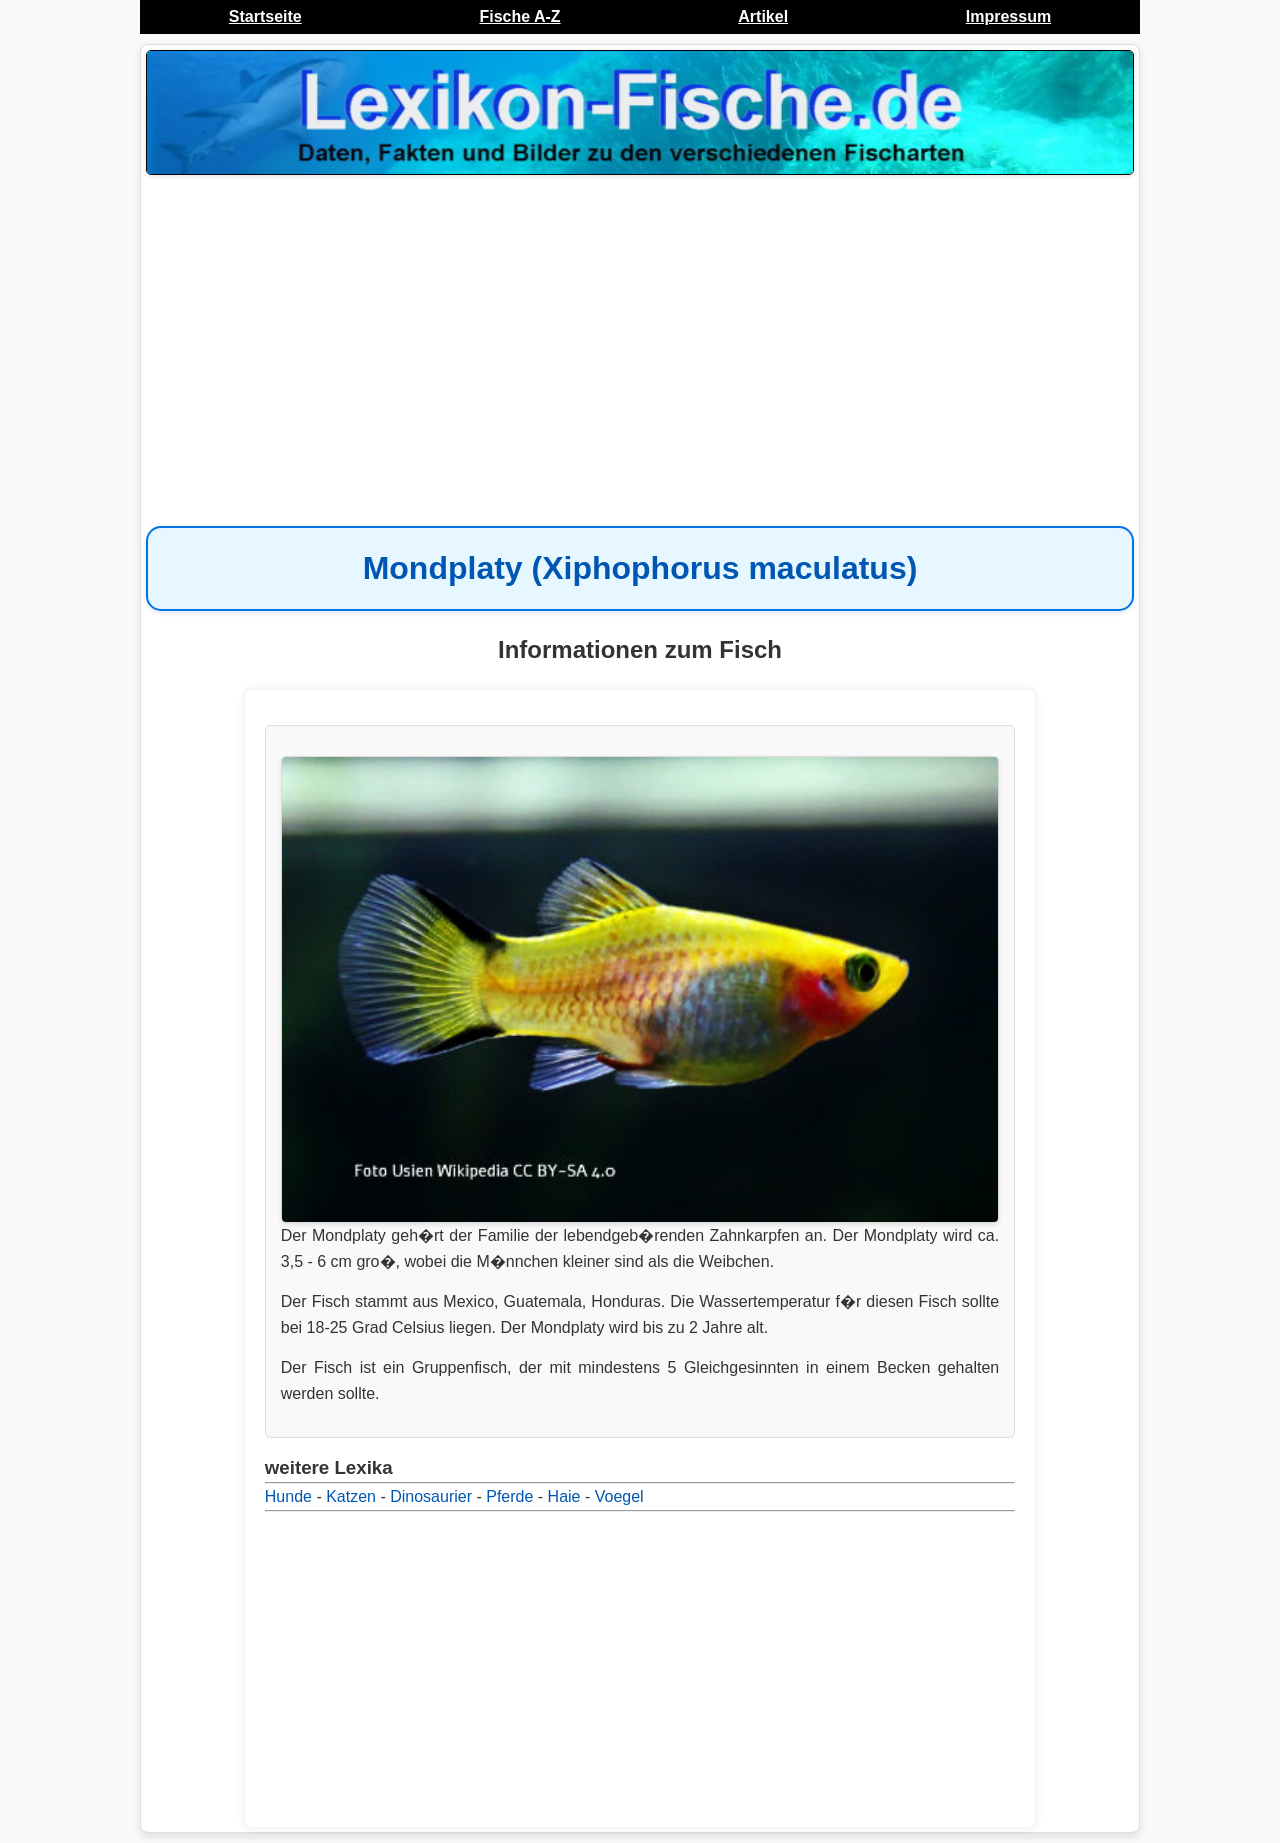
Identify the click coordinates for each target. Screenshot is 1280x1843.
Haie (564, 1496)
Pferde (509, 1496)
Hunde (288, 1496)
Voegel (619, 1496)
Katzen (351, 1496)
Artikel (763, 16)
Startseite (265, 16)
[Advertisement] (640, 340)
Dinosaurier (431, 1496)
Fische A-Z (519, 16)
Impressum (1008, 16)
